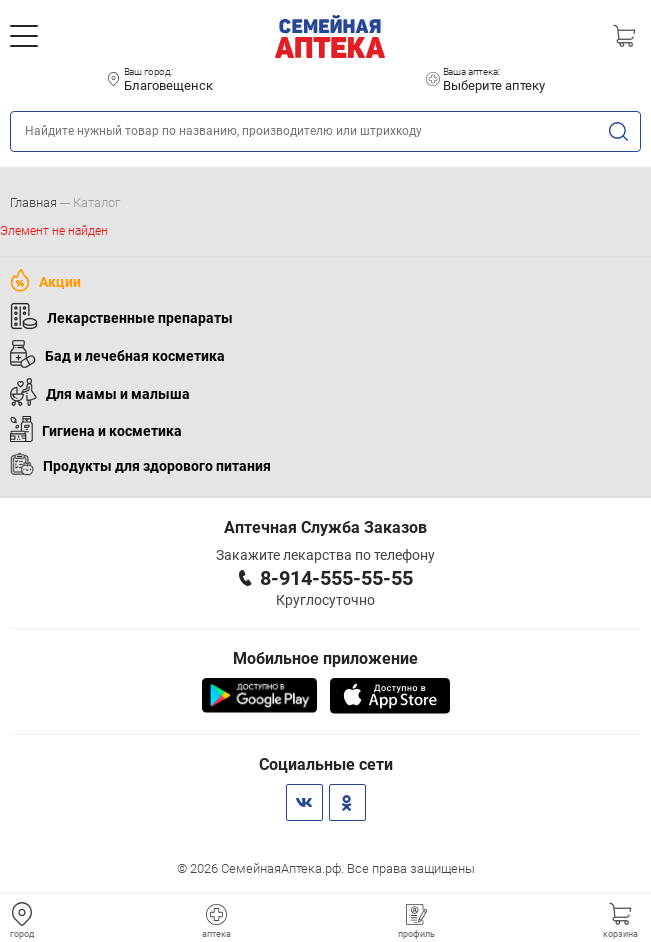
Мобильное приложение (325, 658)
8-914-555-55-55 (336, 578)
